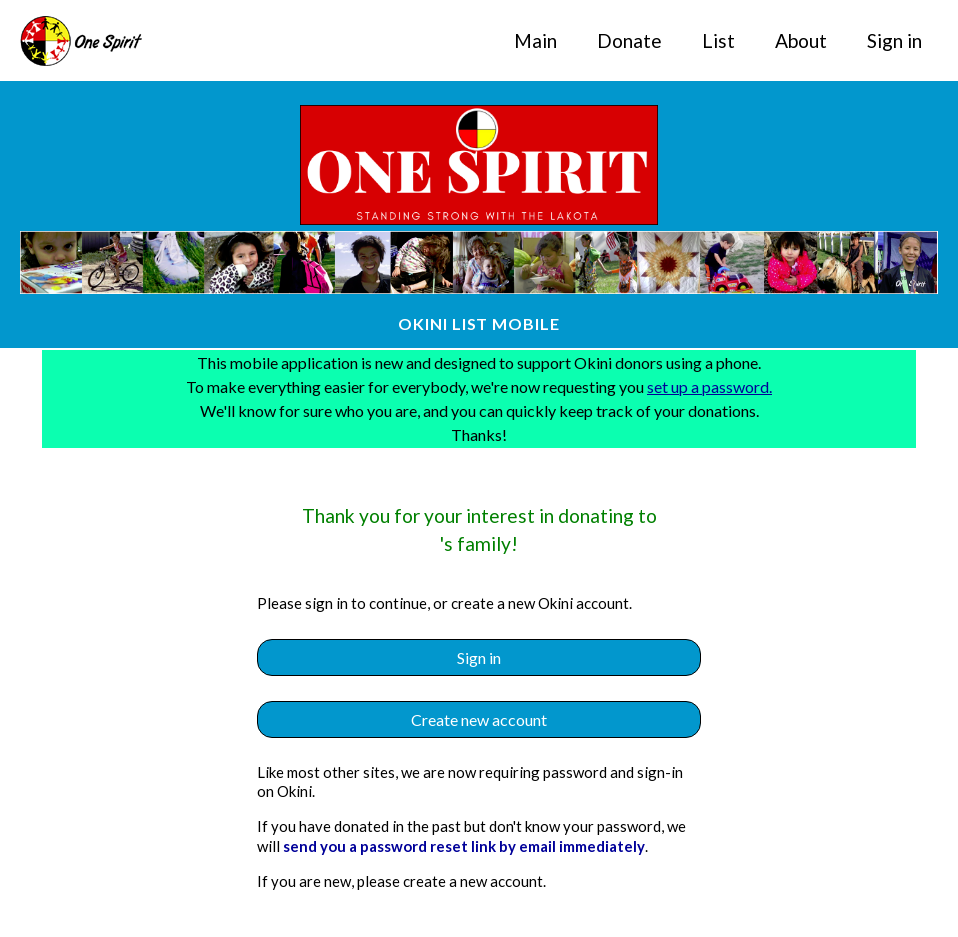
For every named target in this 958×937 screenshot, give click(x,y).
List (718, 40)
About (801, 40)
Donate (629, 40)
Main (535, 40)
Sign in (894, 40)
